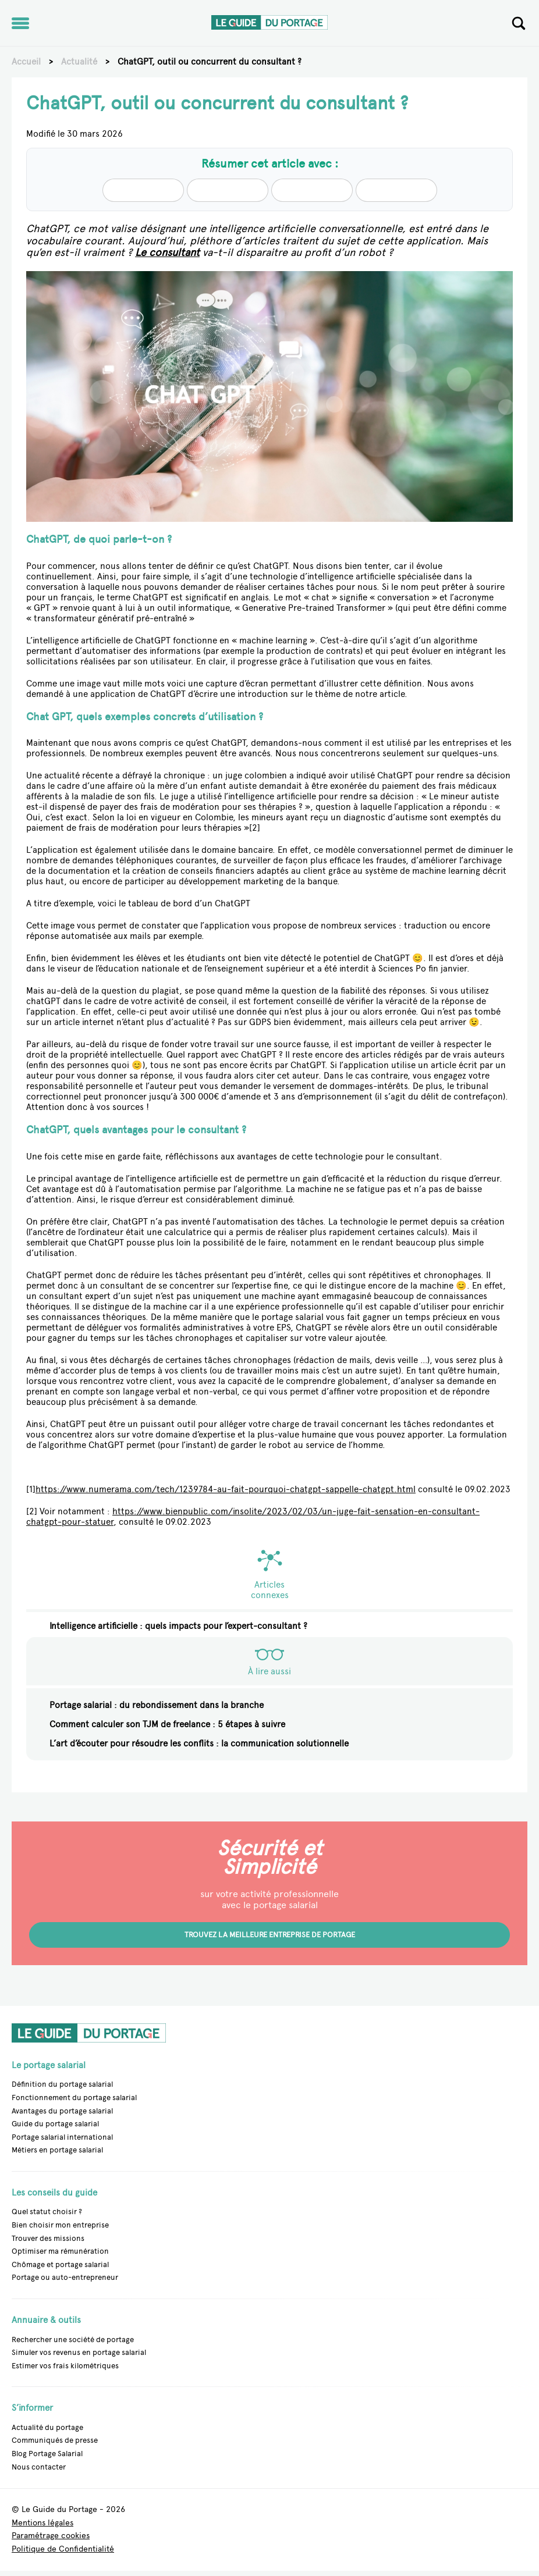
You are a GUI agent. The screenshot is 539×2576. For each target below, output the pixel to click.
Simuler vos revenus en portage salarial (79, 2352)
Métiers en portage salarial (57, 2150)
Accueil (26, 61)
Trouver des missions (48, 2238)
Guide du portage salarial (55, 2123)
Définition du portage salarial (62, 2084)
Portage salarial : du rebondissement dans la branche (156, 1705)
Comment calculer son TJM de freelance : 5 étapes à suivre (167, 1724)
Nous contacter (39, 2467)
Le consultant (167, 252)
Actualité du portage (47, 2427)
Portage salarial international (62, 2137)
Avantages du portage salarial (62, 2111)
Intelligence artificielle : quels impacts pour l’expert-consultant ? (178, 1626)
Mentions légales (42, 2523)
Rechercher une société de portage (73, 2339)
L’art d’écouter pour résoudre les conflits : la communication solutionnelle (199, 1743)
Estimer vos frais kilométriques (65, 2365)
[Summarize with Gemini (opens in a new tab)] (396, 190)
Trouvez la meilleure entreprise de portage (270, 1934)
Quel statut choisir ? (47, 2211)
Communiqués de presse (55, 2440)
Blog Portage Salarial (47, 2453)
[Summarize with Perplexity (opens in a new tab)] (312, 190)
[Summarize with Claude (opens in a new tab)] (143, 190)
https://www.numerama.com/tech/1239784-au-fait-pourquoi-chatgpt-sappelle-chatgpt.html (226, 1489)
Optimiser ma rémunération (60, 2251)
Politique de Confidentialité (63, 2549)
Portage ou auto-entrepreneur (65, 2277)
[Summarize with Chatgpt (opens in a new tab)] (227, 190)
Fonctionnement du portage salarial (74, 2097)
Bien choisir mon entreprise (60, 2225)
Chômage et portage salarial (60, 2264)
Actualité (79, 61)
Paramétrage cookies (51, 2536)
